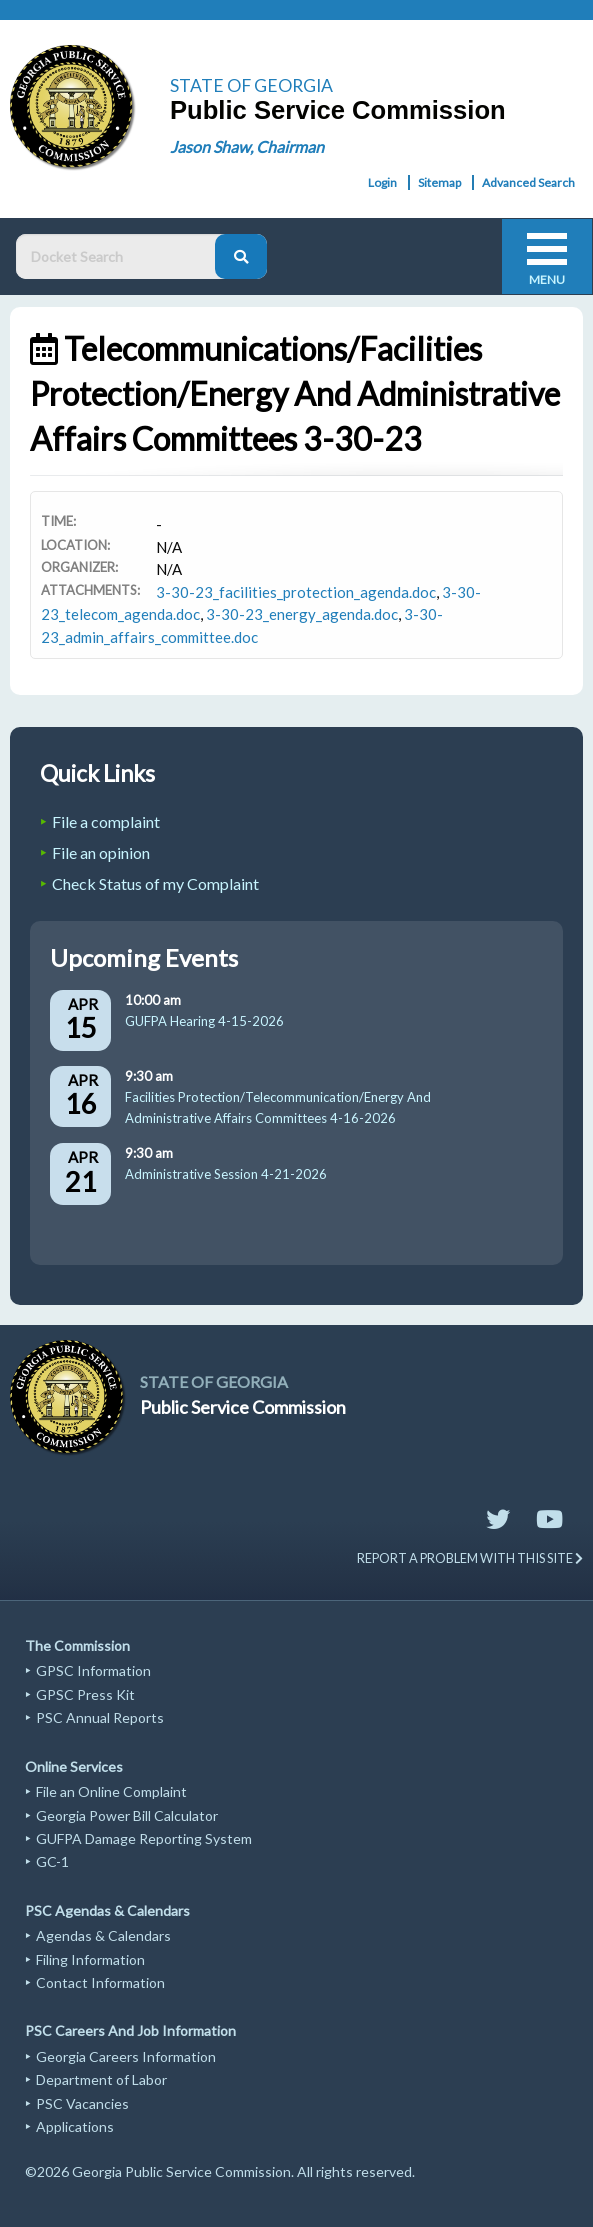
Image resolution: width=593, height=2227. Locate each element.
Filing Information (90, 1959)
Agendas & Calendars (103, 1935)
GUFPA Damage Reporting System (144, 1838)
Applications (75, 2126)
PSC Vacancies (82, 2103)
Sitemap (439, 182)
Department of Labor (101, 2079)
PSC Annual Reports (100, 1717)
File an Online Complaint (111, 1791)
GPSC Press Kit (85, 1694)
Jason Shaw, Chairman (247, 146)
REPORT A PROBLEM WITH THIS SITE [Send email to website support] (470, 1558)
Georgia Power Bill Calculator (127, 1815)
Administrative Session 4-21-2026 (226, 1174)
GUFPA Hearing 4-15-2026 (204, 1021)
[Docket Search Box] (120, 256)
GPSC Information (93, 1670)
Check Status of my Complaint (155, 883)
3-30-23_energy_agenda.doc (302, 614)
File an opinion (101, 852)
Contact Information (100, 1982)
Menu (547, 279)
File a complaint (106, 821)
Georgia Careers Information (126, 2056)
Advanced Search (528, 182)
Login (382, 182)
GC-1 (52, 1861)
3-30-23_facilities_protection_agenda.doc (296, 592)
